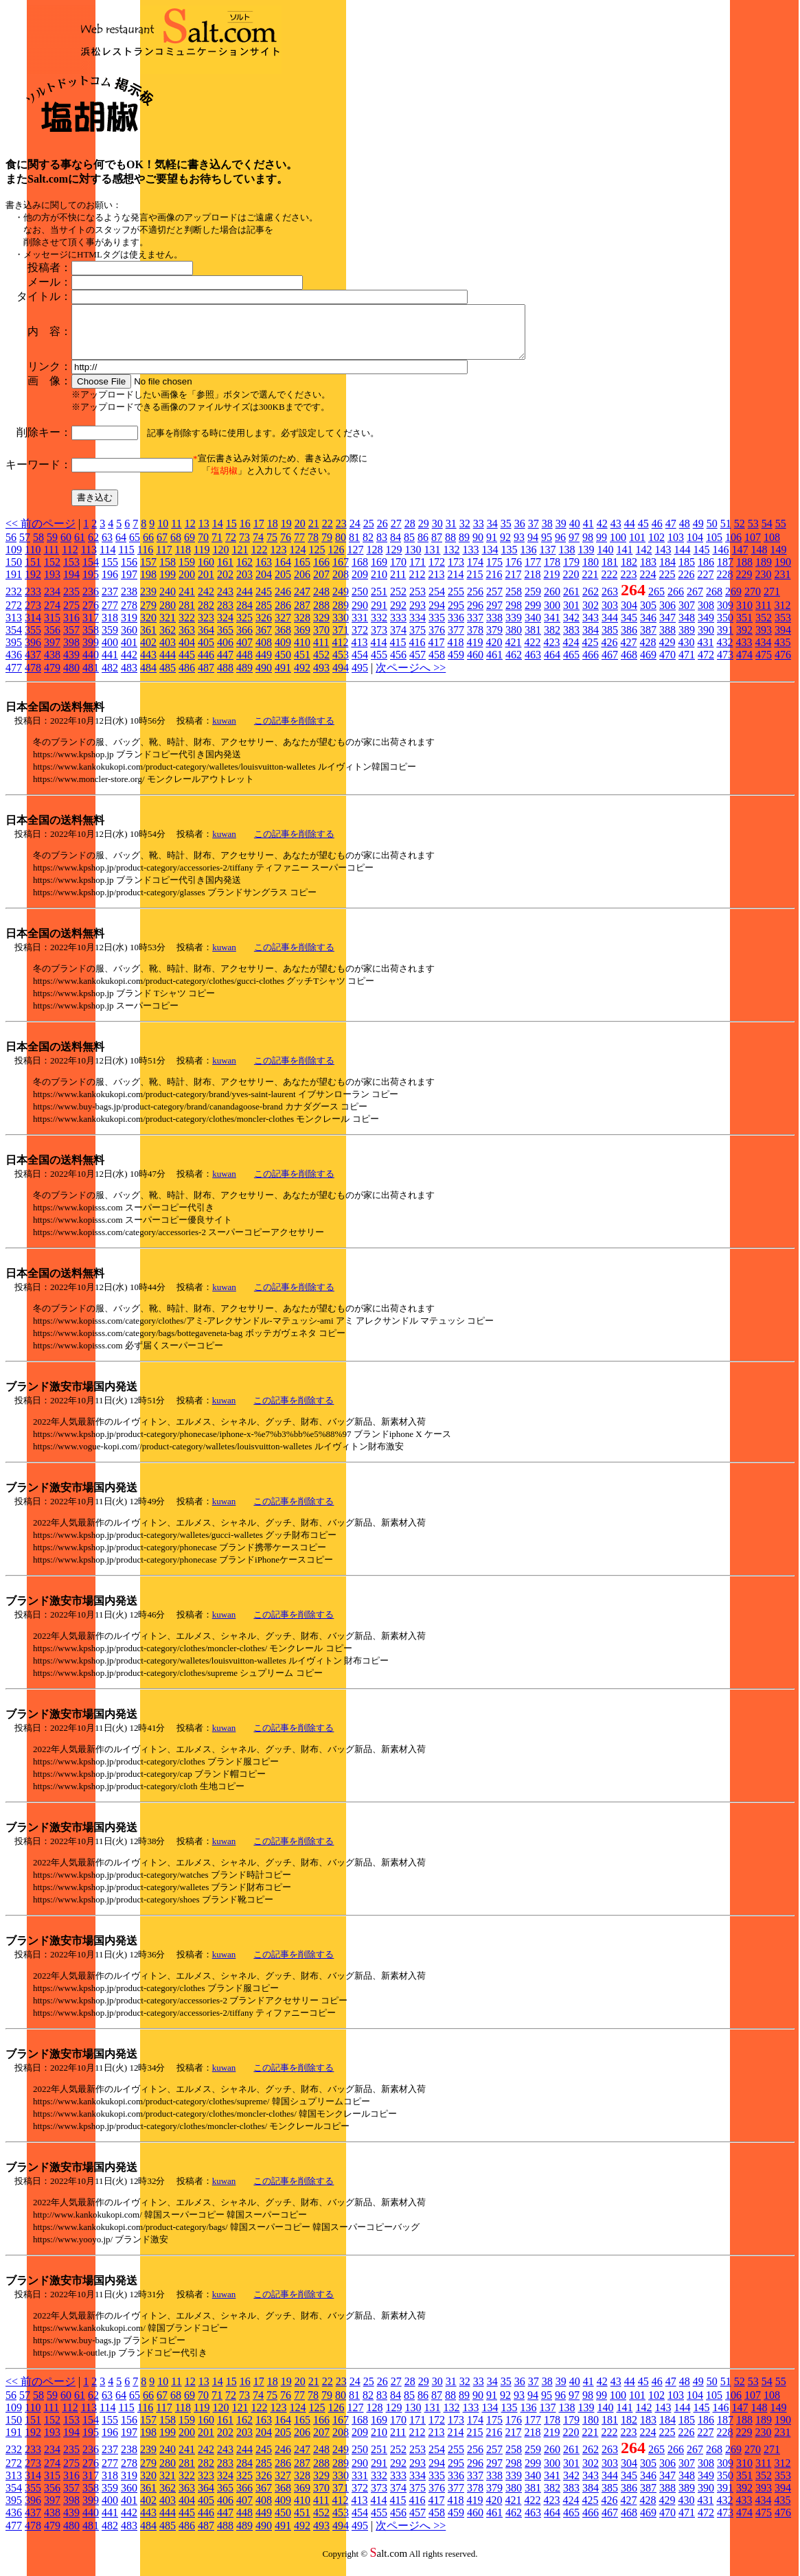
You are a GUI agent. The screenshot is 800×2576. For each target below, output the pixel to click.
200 (187, 584)
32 (464, 534)
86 (423, 547)
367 (263, 640)
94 (532, 547)
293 (417, 615)
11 (176, 534)
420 (493, 652)
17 (258, 534)
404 (187, 652)
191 (13, 584)
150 (13, 572)
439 (71, 665)
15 (231, 534)
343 (590, 628)
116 (145, 560)
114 (107, 560)
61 (79, 547)
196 (110, 584)
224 (647, 584)
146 (720, 560)
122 (259, 560)
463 (533, 665)
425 (590, 652)
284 (244, 615)
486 (187, 678)
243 (225, 602)
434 (763, 652)
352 (763, 628)
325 (244, 628)
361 (148, 640)
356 (52, 640)
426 (609, 652)
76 (285, 547)
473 (725, 665)
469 (648, 665)
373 (379, 640)
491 (283, 678)
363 (187, 640)
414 (378, 652)
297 (494, 615)
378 (475, 640)
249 (340, 602)
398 (71, 652)
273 (33, 615)
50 (712, 534)
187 (725, 572)
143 (662, 560)
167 (340, 572)
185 (686, 572)
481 (90, 678)
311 (763, 615)
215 (474, 584)
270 (752, 602)
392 (744, 640)
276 (90, 615)
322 (187, 628)
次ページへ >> (411, 678)
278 (129, 615)
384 (590, 640)
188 (744, 572)
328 (302, 628)
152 (52, 572)
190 (783, 572)
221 (590, 584)
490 (263, 678)
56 (10, 547)
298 (513, 615)
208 (340, 584)
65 (134, 547)
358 (90, 640)
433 (743, 652)
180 (590, 572)
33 (478, 534)
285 (263, 615)
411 (321, 652)
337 (475, 628)
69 (189, 547)
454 (360, 665)
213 (436, 584)
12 (190, 534)
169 (379, 572)
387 (648, 640)
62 (93, 547)
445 (187, 665)
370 (321, 640)
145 (701, 560)
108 (772, 547)
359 (110, 640)
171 (417, 572)
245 (263, 602)
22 (327, 534)
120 (220, 560)
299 (533, 615)
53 (753, 534)
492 (302, 678)
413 (359, 652)
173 (456, 572)
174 (475, 572)
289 (340, 615)
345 (629, 628)
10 (162, 534)
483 (129, 678)
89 (464, 547)
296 (475, 615)
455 (379, 665)
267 (695, 602)
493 (321, 678)
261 (571, 602)
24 (355, 534)
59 (52, 547)
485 (167, 678)
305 (648, 615)
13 (203, 534)
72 (230, 547)
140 (605, 560)
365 (225, 640)
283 (225, 615)
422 (532, 652)
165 (302, 572)
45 (643, 534)
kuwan (224, 731)
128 (374, 560)
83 (381, 547)
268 (714, 602)
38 (547, 534)
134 (489, 560)
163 (263, 572)
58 (38, 547)
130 (412, 560)
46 (657, 534)
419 (474, 652)
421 (513, 652)
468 (629, 665)
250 (360, 602)
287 (302, 615)
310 (744, 615)
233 (33, 602)
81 (354, 547)
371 (340, 640)
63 (107, 547)
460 (475, 665)
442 (129, 665)
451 (302, 665)
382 (552, 640)
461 (494, 665)
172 (436, 572)
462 (513, 665)
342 (571, 628)
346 (648, 628)
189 (763, 572)
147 (739, 560)
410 (302, 652)
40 (574, 534)
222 (609, 584)
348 (686, 628)
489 (244, 678)
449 (263, 665)
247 (302, 602)
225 (667, 584)
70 (203, 547)
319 (129, 628)
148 (759, 560)
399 (90, 652)
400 (110, 652)
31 (451, 534)
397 (52, 652)
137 (547, 560)
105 (714, 547)
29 (423, 534)
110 (33, 560)
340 (533, 628)
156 (129, 572)
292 (398, 615)
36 (519, 534)
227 (705, 584)
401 (129, 652)
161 (225, 572)
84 (395, 547)
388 (667, 640)
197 (129, 584)
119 (201, 560)
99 (601, 547)
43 (615, 534)
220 (570, 584)
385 (610, 640)
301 (571, 615)
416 (417, 652)
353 (783, 628)
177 (533, 572)
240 (167, 602)
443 (148, 665)
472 (706, 665)
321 (167, 628)
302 (590, 615)
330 (340, 628)
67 (162, 547)
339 (513, 628)
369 (302, 640)
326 (263, 628)
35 (506, 534)
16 (245, 534)
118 (183, 560)
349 (706, 628)
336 (456, 628)
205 (283, 584)
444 (167, 665)
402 (148, 652)
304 (629, 615)
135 (509, 560)
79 (326, 547)
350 (725, 628)
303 (610, 615)
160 (206, 572)
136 (528, 560)
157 (148, 572)
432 (724, 652)
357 (71, 640)
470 (667, 665)
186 (706, 572)
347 (667, 628)
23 (341, 534)
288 (321, 615)
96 (560, 547)
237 (110, 602)
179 (571, 572)
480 (71, 678)
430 (686, 652)
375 (417, 640)
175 (494, 572)
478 (33, 678)
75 (271, 547)
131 (432, 560)
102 (656, 547)
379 (494, 640)
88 (450, 547)
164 (283, 572)
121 (239, 560)
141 (624, 560)
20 (300, 534)
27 (396, 534)
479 (52, 678)
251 (379, 602)
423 (551, 652)
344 (610, 628)
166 (321, 572)
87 (436, 547)
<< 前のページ (40, 534)
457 (417, 665)
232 (13, 602)
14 (217, 534)
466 (590, 665)
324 (225, 628)
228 (724, 584)
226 (686, 584)
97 (574, 547)
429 (667, 652)
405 (206, 652)
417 (436, 652)
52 (739, 534)
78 (313, 547)
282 (206, 615)
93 (519, 547)
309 (725, 615)
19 (286, 534)
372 (360, 640)
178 (552, 572)
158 (167, 572)
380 (513, 640)
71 (217, 547)
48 (684, 534)
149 (778, 560)
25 (368, 534)
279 (148, 615)
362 (167, 640)
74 (258, 547)
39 (561, 534)
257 (494, 602)
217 (513, 584)
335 (436, 628)
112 (70, 560)
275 (71, 615)
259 (533, 602)
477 (13, 678)
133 (470, 560)
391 (725, 640)
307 (686, 615)
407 (244, 652)
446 (206, 665)
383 (571, 640)
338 (494, 628)
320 (148, 628)
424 (570, 652)
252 (398, 602)
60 (65, 547)
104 (695, 547)
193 (52, 584)
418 (455, 652)
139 (586, 560)
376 (436, 640)
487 (206, 678)
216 (493, 584)
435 (782, 652)
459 (456, 665)
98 (587, 547)
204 (263, 584)
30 (437, 534)
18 (272, 534)
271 (772, 602)
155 (110, 572)
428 (647, 652)
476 (783, 665)
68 (175, 547)
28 (409, 534)
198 (148, 584)
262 (590, 602)
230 (763, 584)
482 (110, 678)
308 (706, 615)
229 (743, 584)
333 (398, 628)
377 (456, 640)
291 (379, 615)
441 (110, 665)
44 (629, 534)
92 (505, 547)
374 (398, 640)
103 (675, 547)
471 (686, 665)
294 (436, 615)
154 (90, 572)
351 (744, 628)
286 (283, 615)
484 (148, 678)
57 (24, 547)
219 (551, 584)
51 (725, 534)
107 (752, 547)
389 (686, 640)
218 (532, 584)
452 (321, 665)
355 (33, 640)
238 (129, 602)
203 (244, 584)
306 (667, 615)
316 (71, 628)
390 (706, 640)
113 (89, 560)
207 (321, 584)
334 (417, 628)
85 (409, 547)
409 (283, 652)
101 (637, 547)
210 (379, 584)
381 (533, 640)
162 (244, 572)
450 (283, 665)
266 (675, 602)
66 (148, 547)
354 (13, 640)
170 (398, 572)
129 (393, 560)
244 (244, 602)
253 (417, 602)
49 (698, 534)
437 (33, 665)
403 (167, 652)
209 (360, 584)
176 (513, 572)
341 (552, 628)
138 (566, 560)
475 (763, 665)
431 (705, 652)
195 (90, 584)
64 (120, 547)
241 (187, 602)
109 (13, 560)
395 (13, 652)
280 (167, 615)
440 (90, 665)
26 (382, 534)
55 (780, 534)
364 (206, 640)
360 (129, 640)
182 (629, 572)
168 (360, 572)
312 (782, 615)
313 (13, 628)
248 (321, 602)
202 (225, 584)
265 (656, 602)
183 (648, 572)
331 (360, 628)
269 (733, 602)
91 (491, 547)
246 (283, 602)
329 (321, 628)
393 (763, 640)
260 (552, 602)
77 (299, 547)
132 (451, 560)
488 (225, 678)
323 (206, 628)
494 (340, 678)
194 (71, 584)
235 (71, 602)
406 (225, 652)
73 (244, 547)
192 (33, 584)
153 (71, 572)
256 (475, 602)
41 (588, 534)
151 (33, 572)
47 (670, 534)
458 (436, 665)
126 (336, 560)
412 (340, 652)
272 (13, 615)
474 (744, 665)
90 (477, 547)
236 (90, 602)
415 (397, 652)
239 (148, 602)
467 (610, 665)
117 (164, 560)
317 (90, 628)
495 (360, 678)
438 (52, 665)
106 (733, 547)
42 (602, 534)
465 (571, 665)
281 (187, 615)
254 (436, 602)
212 (417, 584)
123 (278, 560)
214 (455, 584)
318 (110, 628)
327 (283, 628)
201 (206, 584)
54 (767, 534)
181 (610, 572)
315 (52, 628)
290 (360, 615)
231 (782, 584)
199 (167, 584)
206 (302, 584)
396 (33, 652)
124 (297, 560)
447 (225, 665)
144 (682, 560)
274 (52, 615)
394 (783, 640)
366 (244, 640)
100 (618, 547)
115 (126, 560)
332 (379, 628)
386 (629, 640)
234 (52, 602)
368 (283, 640)
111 (51, 560)
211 (398, 584)
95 (546, 547)
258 (513, 602)
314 (33, 628)
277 (110, 615)
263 (610, 602)
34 (492, 534)
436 (13, 665)
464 (552, 665)
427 (628, 652)
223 (628, 584)
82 (368, 547)
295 (456, 615)
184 (667, 572)
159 (187, 572)
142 (643, 560)
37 (533, 534)
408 (263, 652)
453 (340, 665)
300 (552, 615)
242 (206, 602)
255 (456, 602)
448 (244, 665)
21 (313, 534)
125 (316, 560)
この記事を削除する (294, 731)
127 (355, 560)
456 (398, 665)
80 (340, 547)
